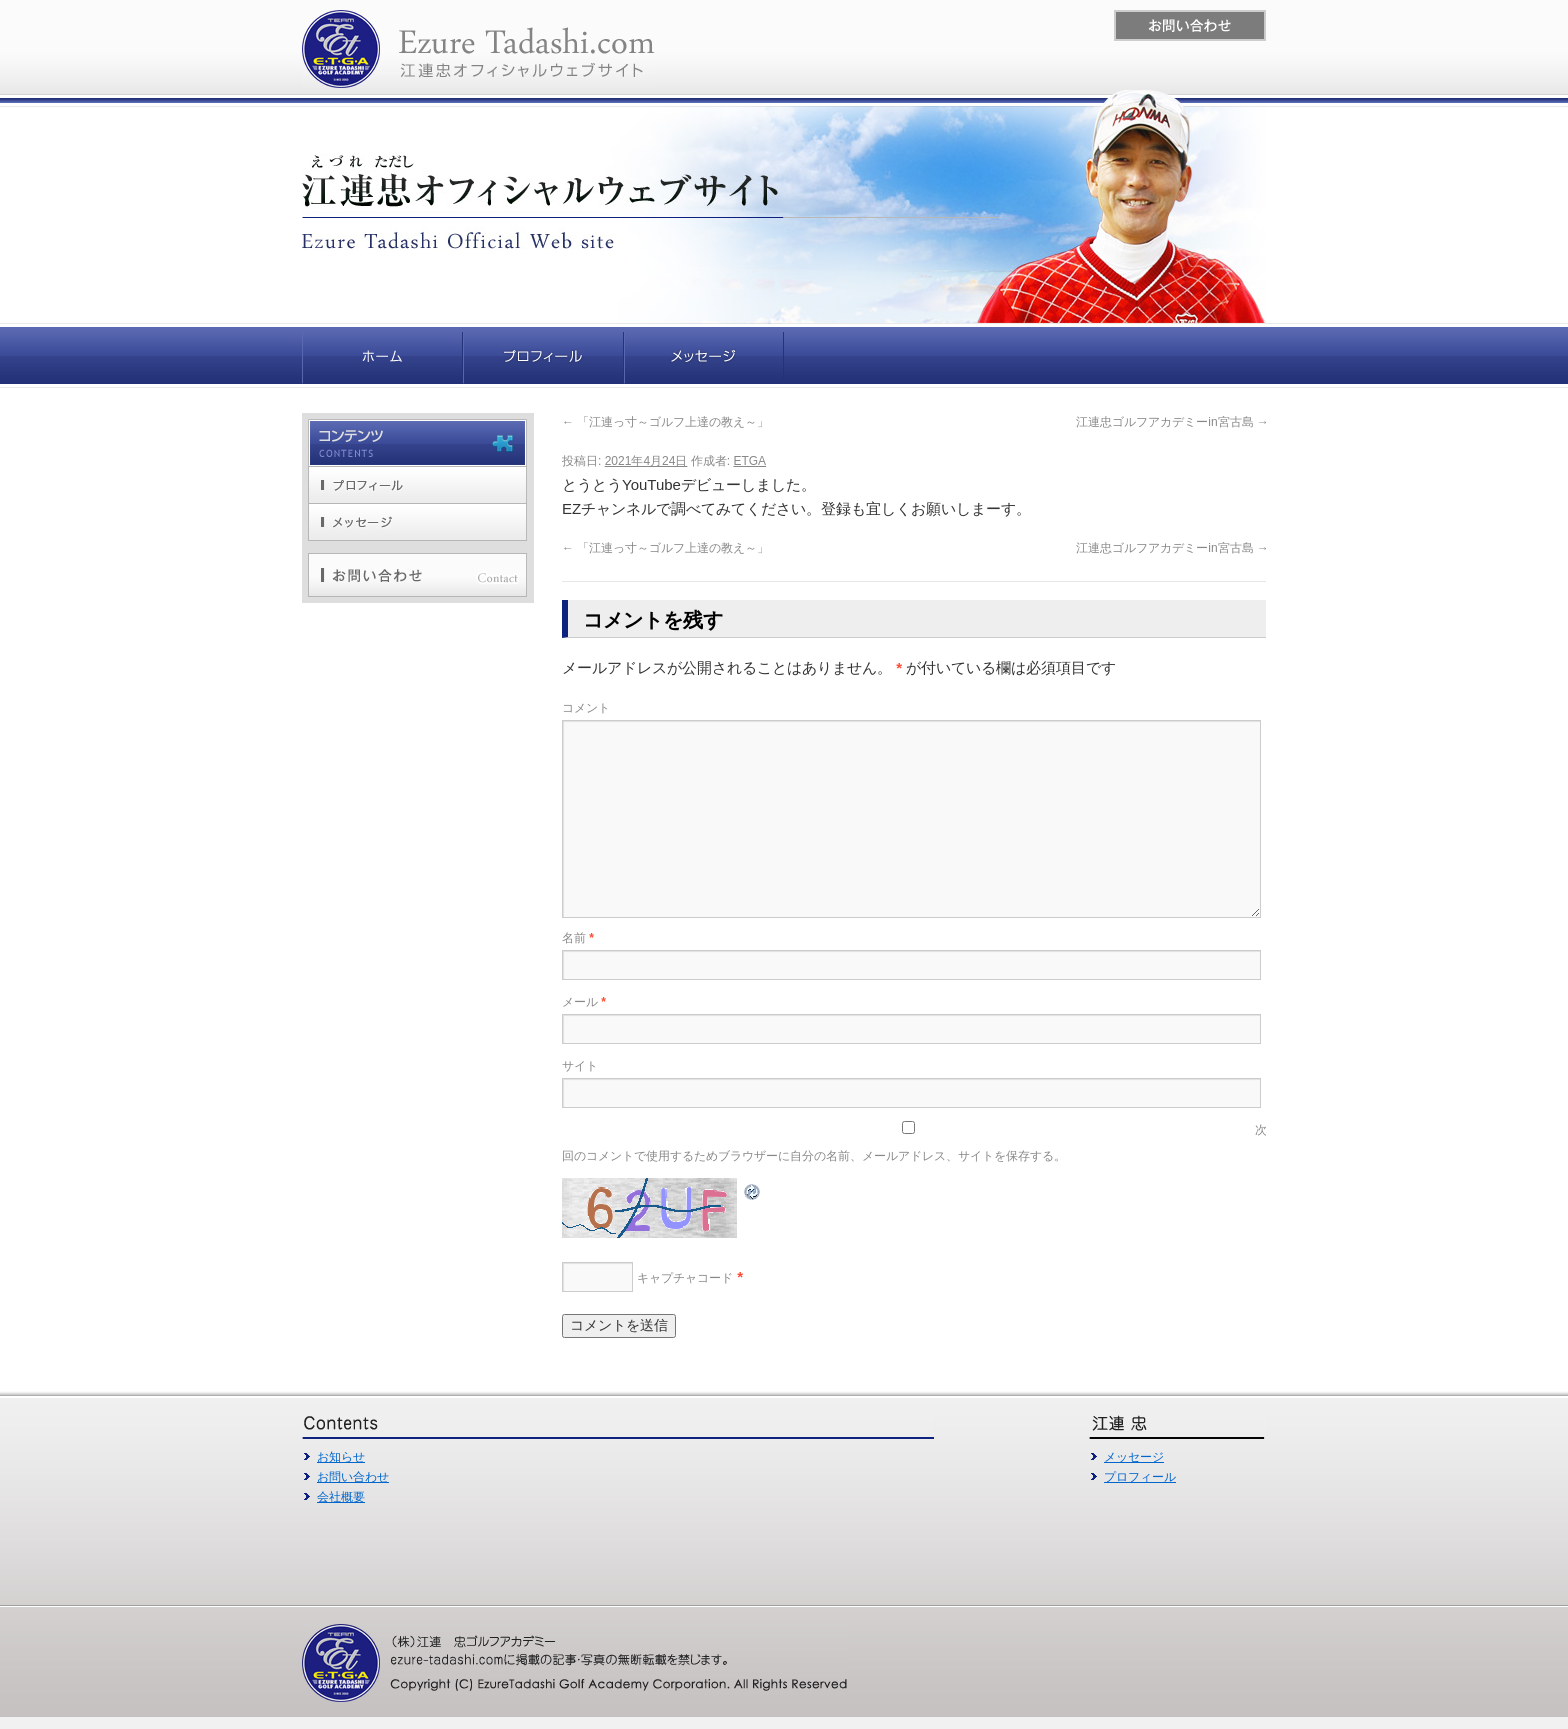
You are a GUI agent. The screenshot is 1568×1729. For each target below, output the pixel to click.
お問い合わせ (353, 1477)
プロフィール (1140, 1477)
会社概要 (341, 1497)
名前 (578, 938)
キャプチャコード (685, 1278)
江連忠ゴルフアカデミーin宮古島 (1172, 422)
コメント (586, 708)
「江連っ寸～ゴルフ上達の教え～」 (665, 422)
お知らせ (341, 1457)
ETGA (749, 461)
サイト (580, 1066)
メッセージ (1134, 1457)
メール (584, 1002)
